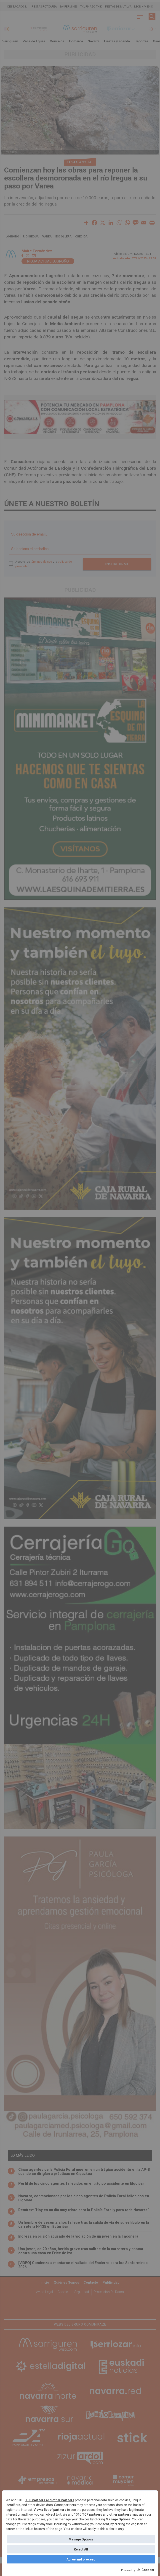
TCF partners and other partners (49, 2500)
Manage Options (118, 2519)
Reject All (81, 2549)
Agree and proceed (81, 2559)
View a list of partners (50, 2510)
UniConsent (145, 2570)
